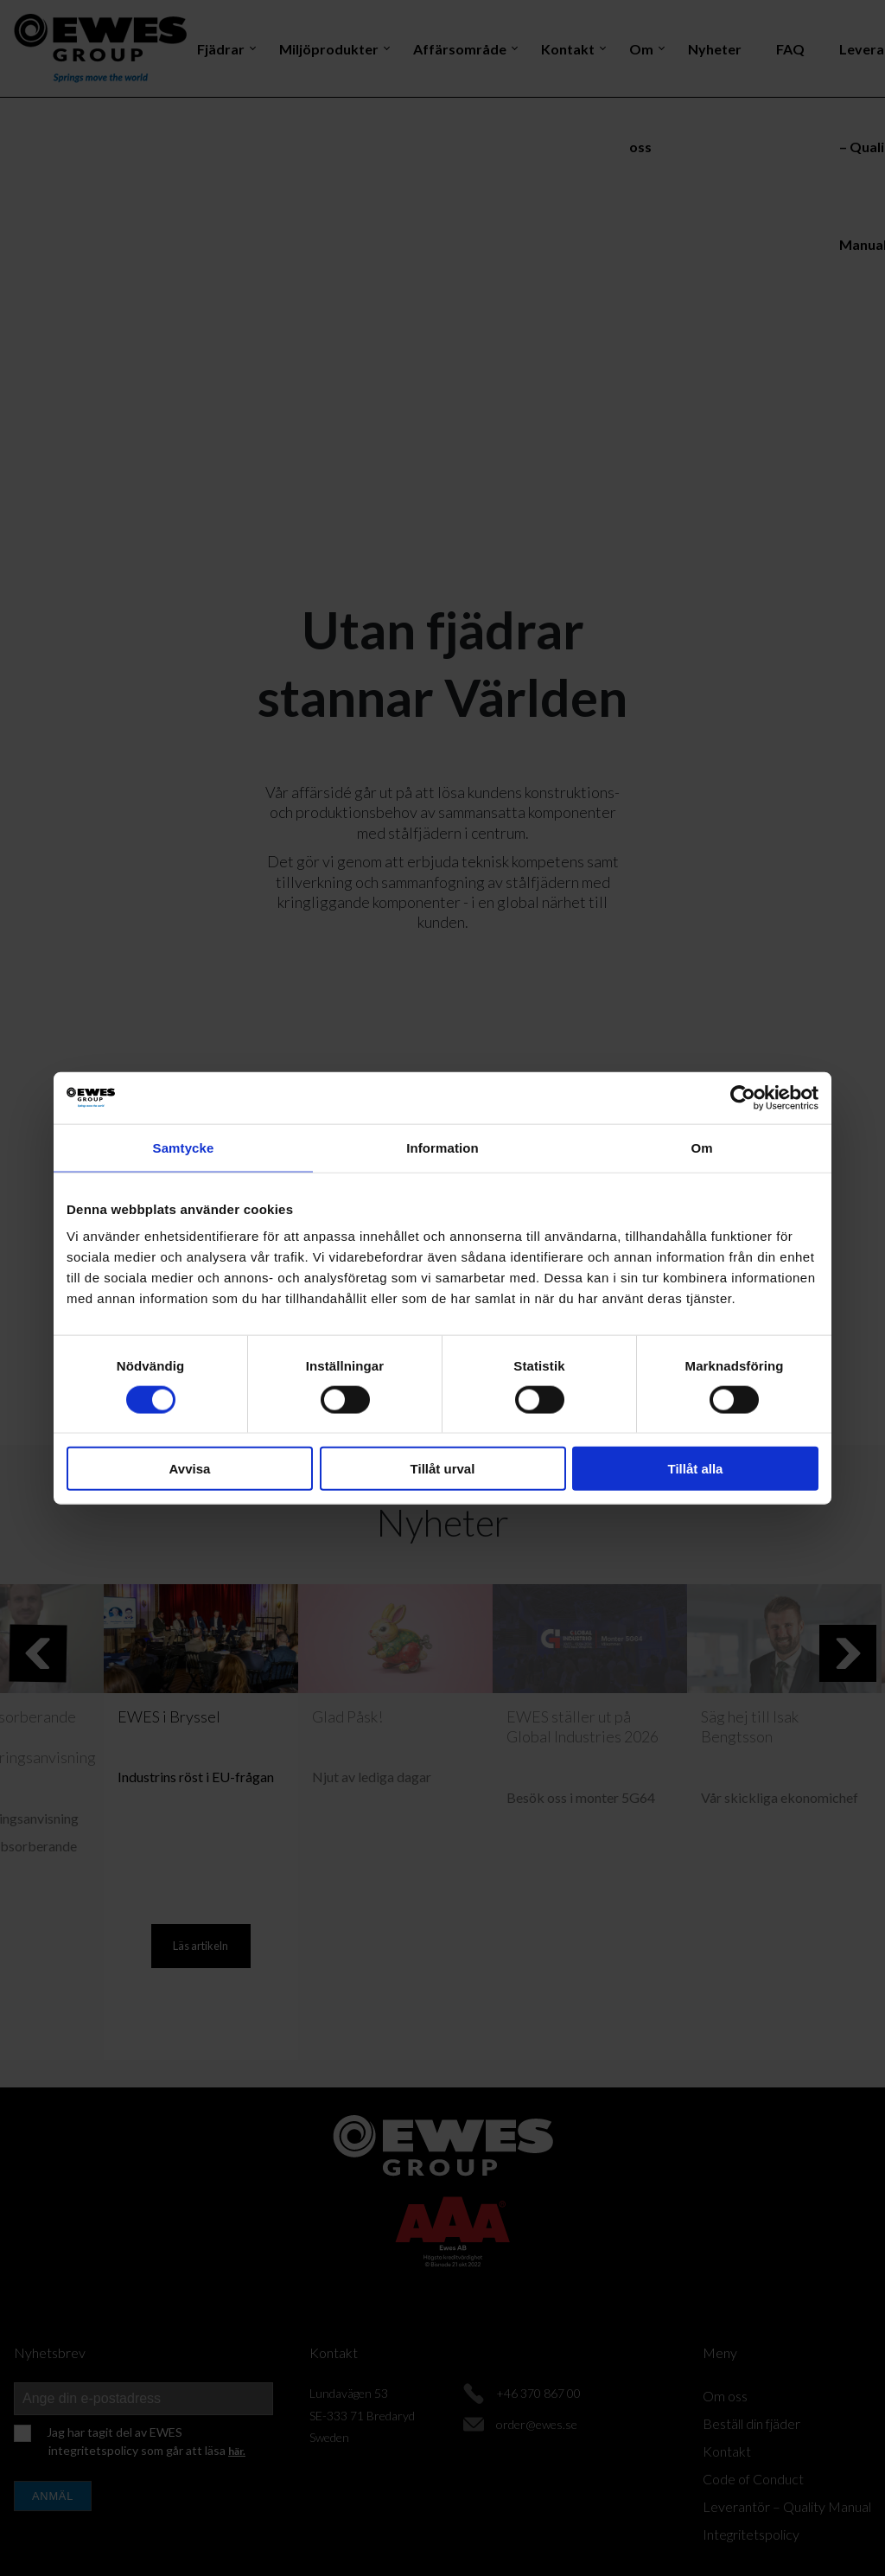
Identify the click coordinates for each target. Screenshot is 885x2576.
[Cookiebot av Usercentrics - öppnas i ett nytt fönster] (742, 1097)
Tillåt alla (695, 1468)
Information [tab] (442, 1147)
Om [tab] (701, 1147)
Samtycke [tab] (183, 1147)
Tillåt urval (443, 1468)
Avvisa (190, 1468)
